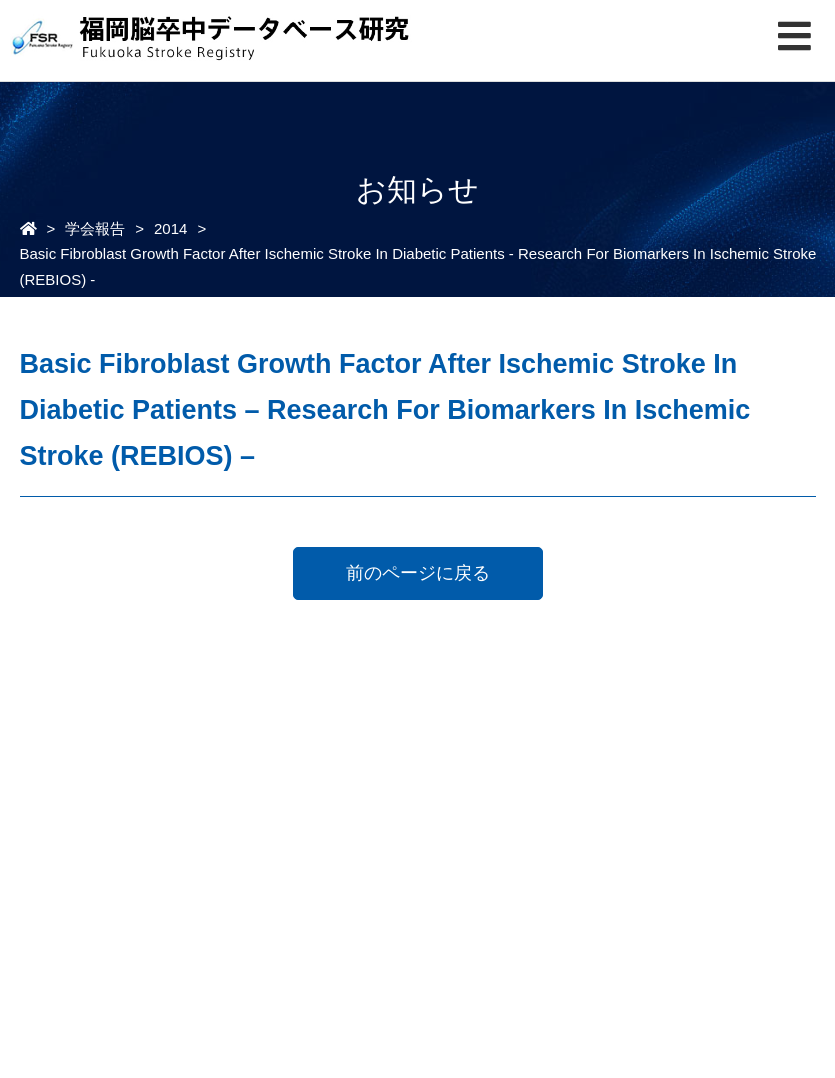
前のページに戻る (418, 573)
